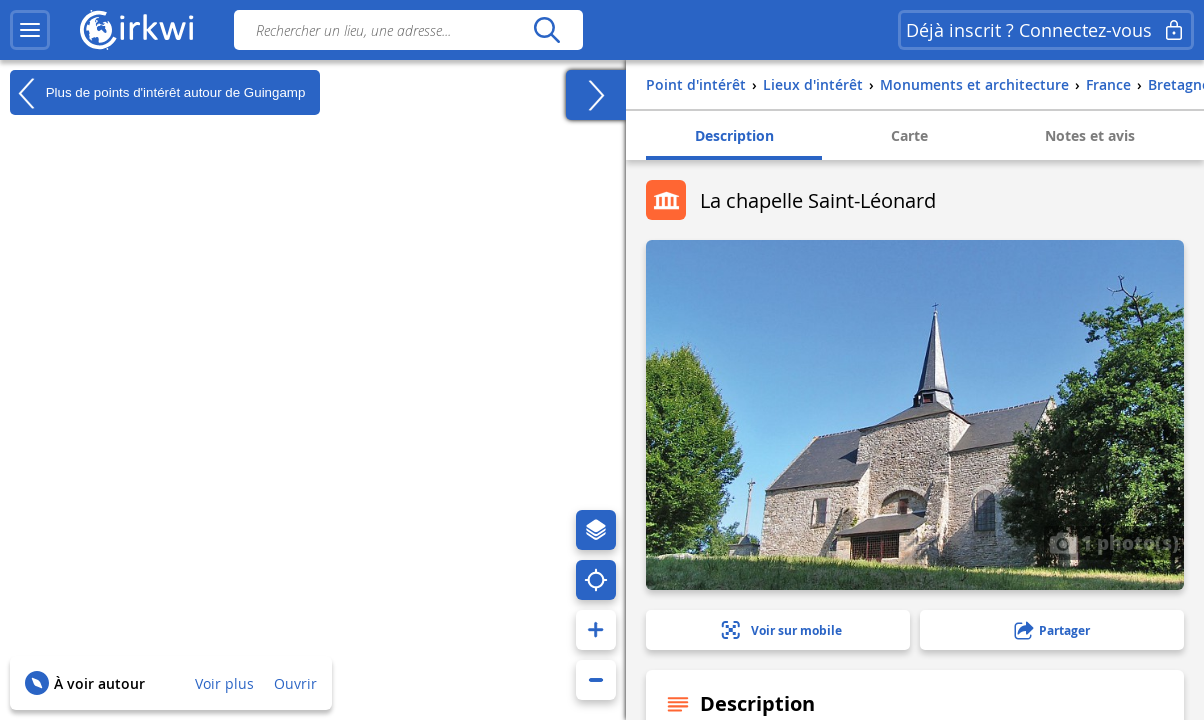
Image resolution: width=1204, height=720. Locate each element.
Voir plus (224, 683)
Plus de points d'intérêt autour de (157, 93)
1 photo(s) (1114, 542)
